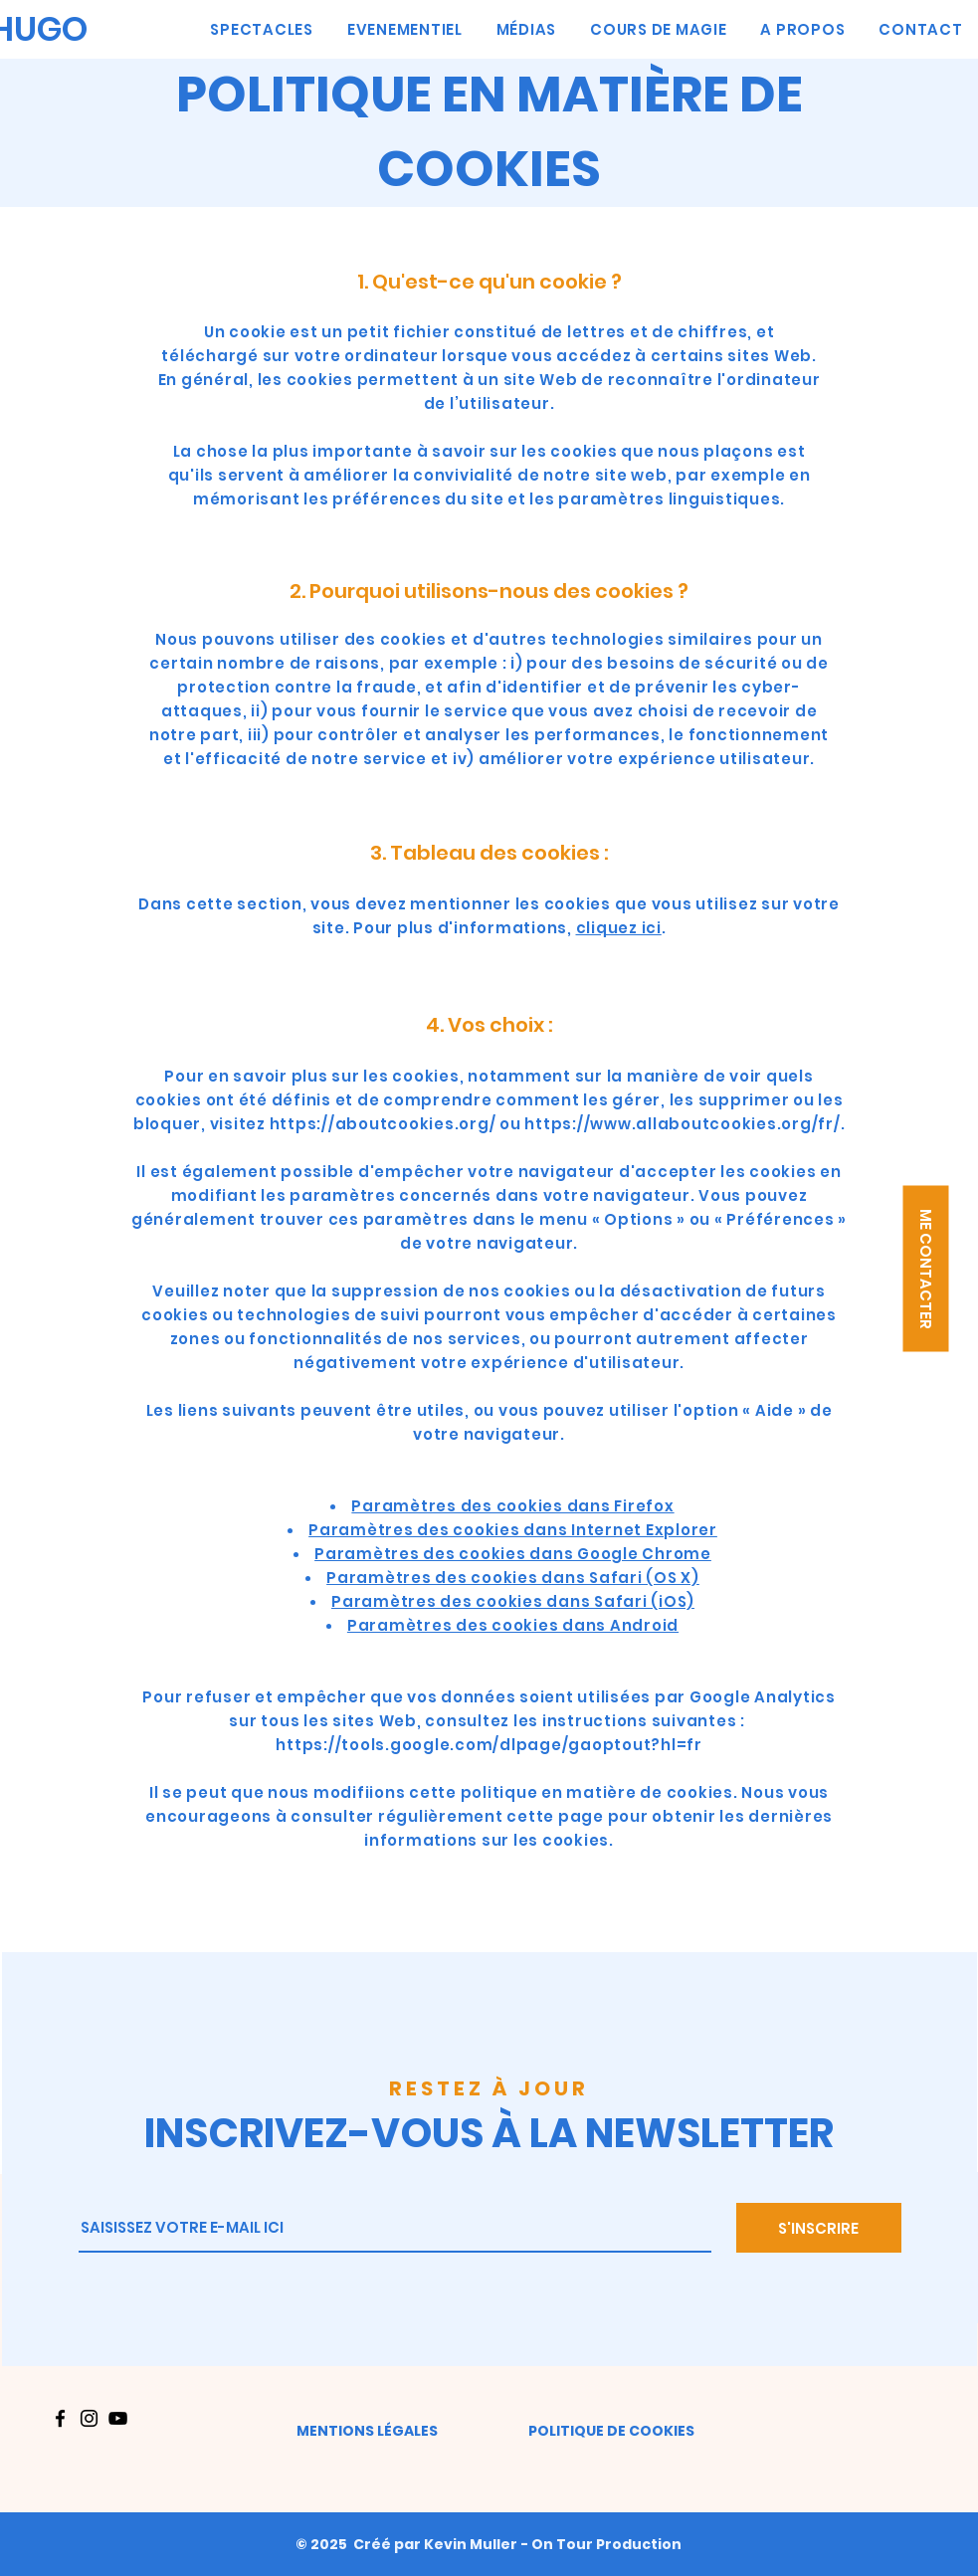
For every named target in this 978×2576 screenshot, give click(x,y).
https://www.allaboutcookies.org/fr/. (684, 1123)
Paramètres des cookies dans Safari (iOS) (512, 1601)
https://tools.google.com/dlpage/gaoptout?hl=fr (489, 1744)
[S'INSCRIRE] (818, 2228)
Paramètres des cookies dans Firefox (512, 1505)
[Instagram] (89, 2418)
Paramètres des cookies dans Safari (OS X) (512, 1577)
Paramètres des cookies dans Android (513, 1625)
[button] (925, 1268)
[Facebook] (60, 2418)
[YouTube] (117, 2418)
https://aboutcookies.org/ (383, 1123)
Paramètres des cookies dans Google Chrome (512, 1553)
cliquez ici (619, 927)
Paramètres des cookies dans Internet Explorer (512, 1529)
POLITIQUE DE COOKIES (611, 2431)
